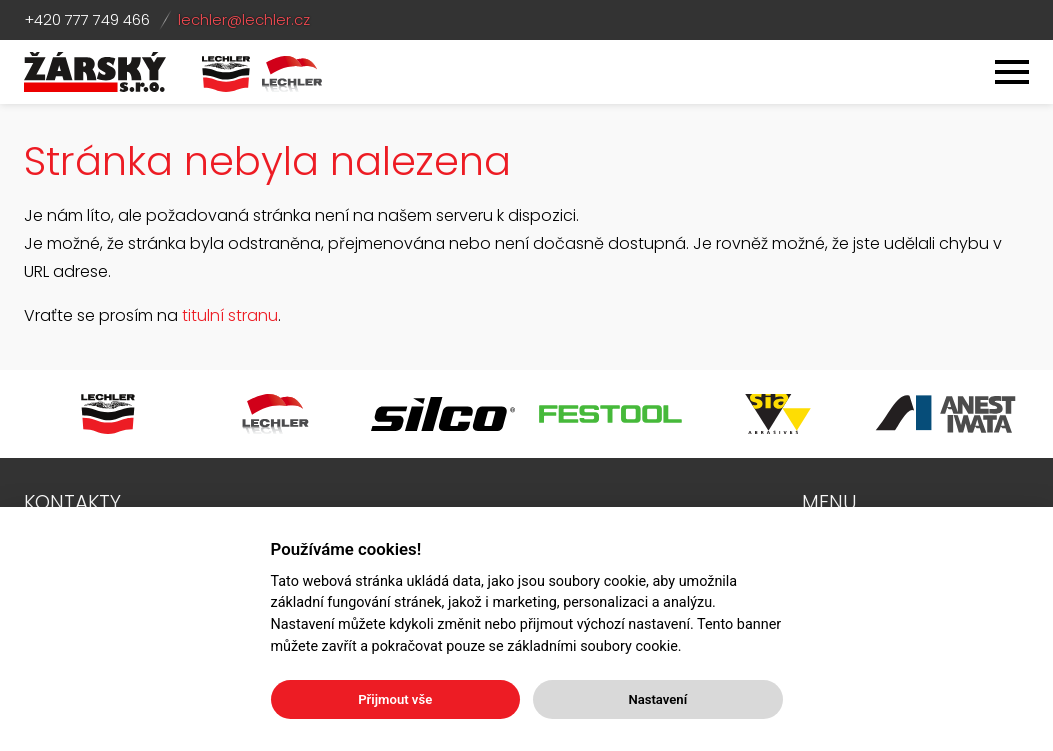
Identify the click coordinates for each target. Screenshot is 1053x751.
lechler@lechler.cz (244, 19)
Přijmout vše (395, 699)
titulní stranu (230, 315)
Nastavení (657, 699)
